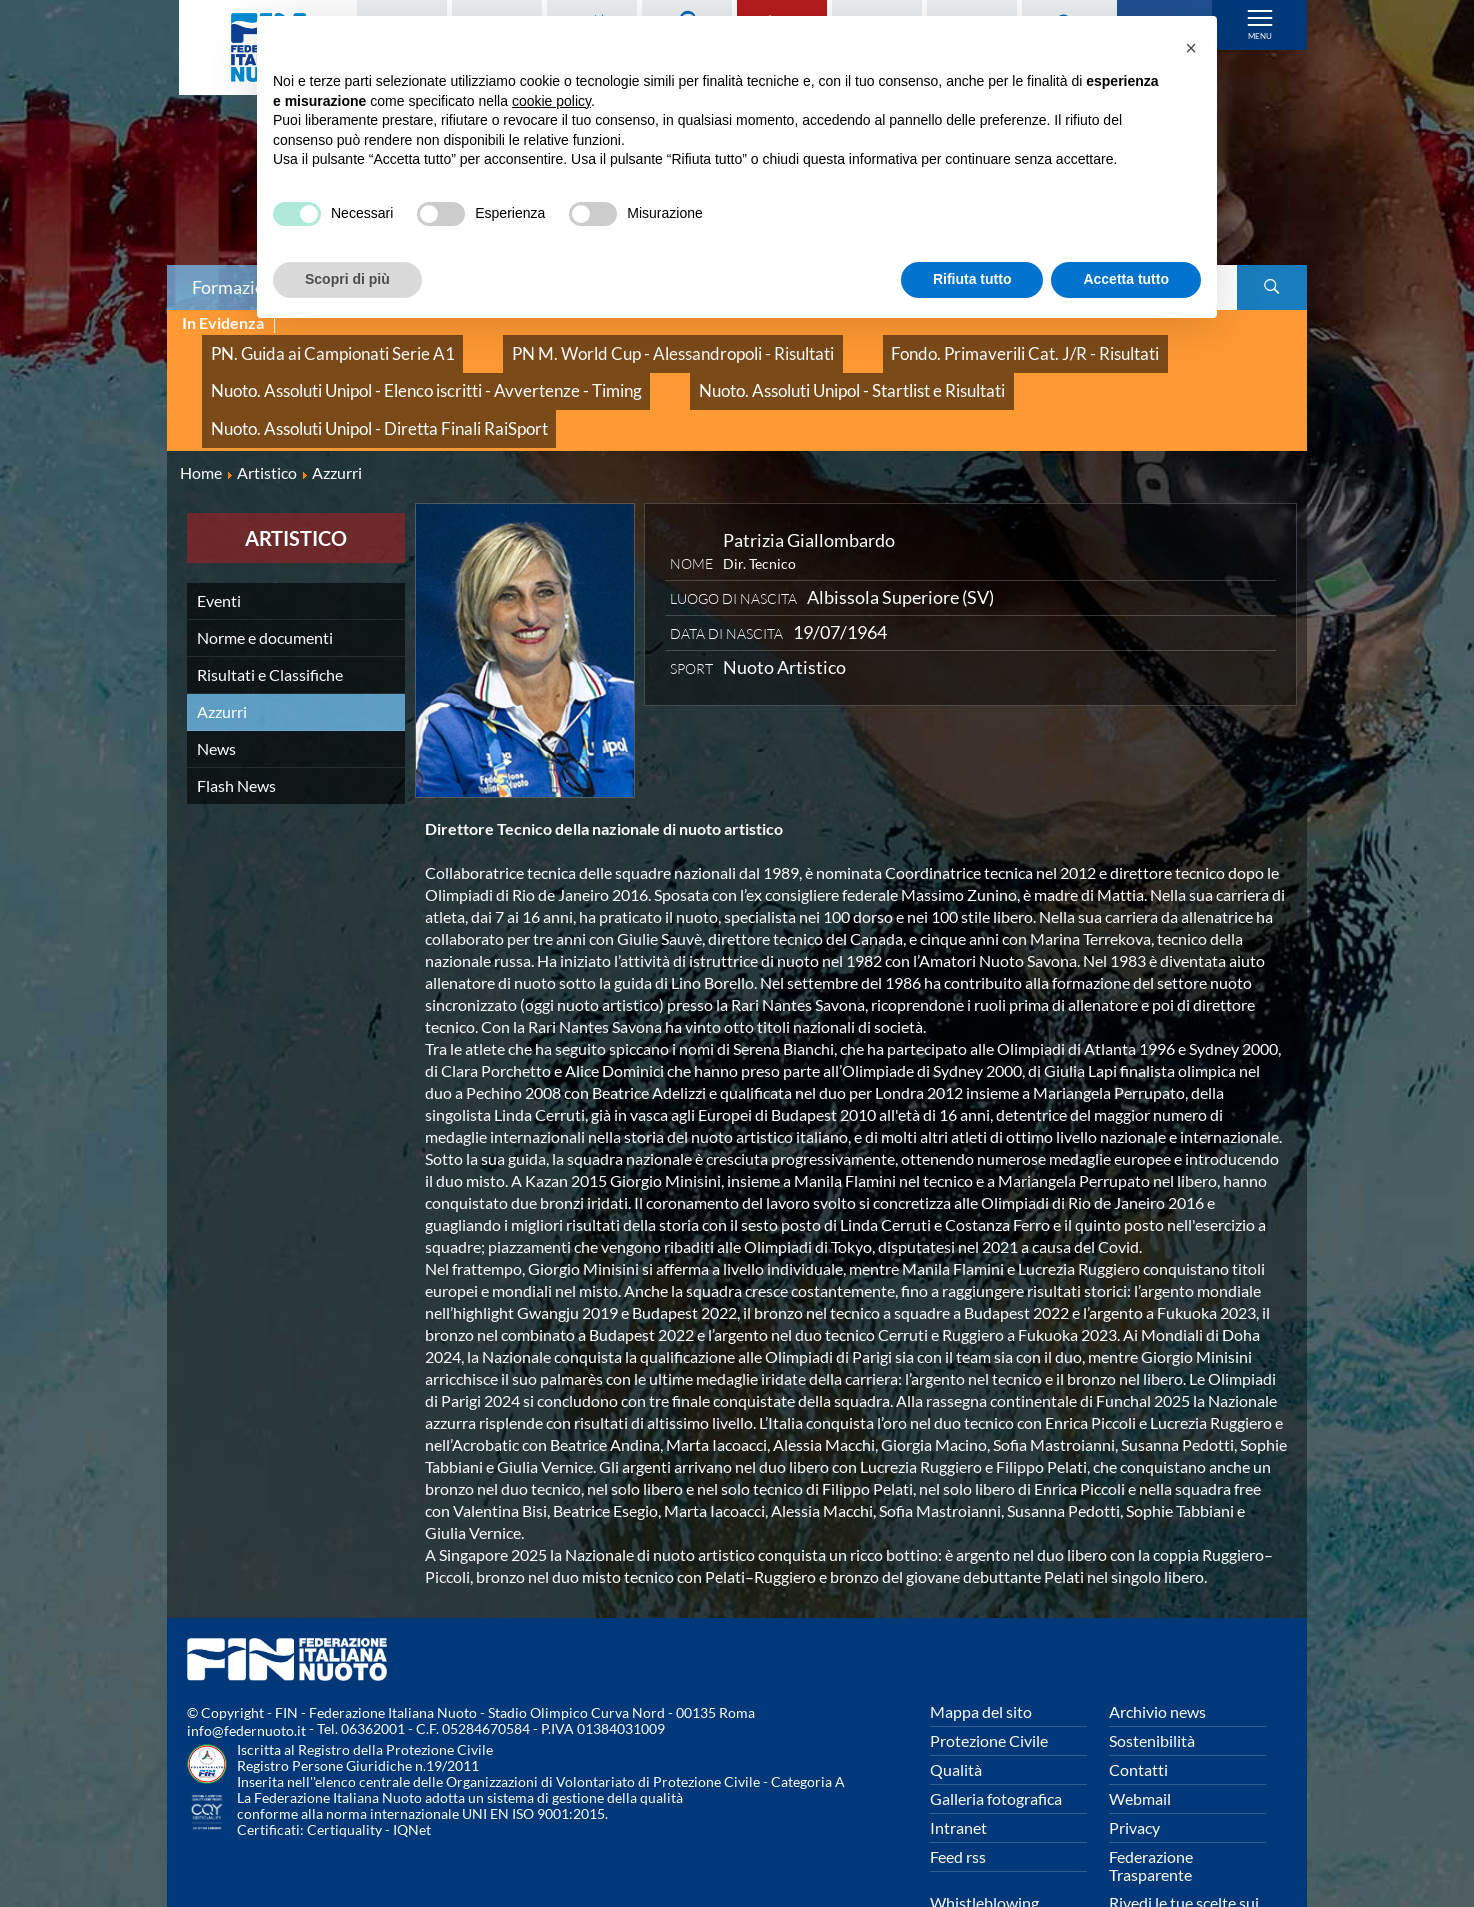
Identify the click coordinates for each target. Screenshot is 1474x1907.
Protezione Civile (989, 1672)
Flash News (236, 716)
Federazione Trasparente (1151, 1797)
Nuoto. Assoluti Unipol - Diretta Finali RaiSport (1068, 367)
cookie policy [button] (551, 101)
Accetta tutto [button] (1126, 279)
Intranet (958, 1759)
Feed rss (958, 1788)
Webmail (1140, 1730)
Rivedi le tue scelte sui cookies (1184, 1843)
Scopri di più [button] (347, 279)
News (216, 679)
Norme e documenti (265, 568)
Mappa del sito (981, 1643)
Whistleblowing (984, 1834)
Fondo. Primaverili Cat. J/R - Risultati (884, 345)
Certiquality (344, 1761)
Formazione (238, 287)
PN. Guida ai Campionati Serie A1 (306, 345)
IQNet (412, 1761)
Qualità (956, 1701)
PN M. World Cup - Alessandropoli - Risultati (589, 345)
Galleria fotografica (996, 1730)
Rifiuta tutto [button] (972, 279)
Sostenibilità (1152, 1672)
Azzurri (222, 642)
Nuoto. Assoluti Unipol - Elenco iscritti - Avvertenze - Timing (388, 367)
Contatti (1138, 1701)
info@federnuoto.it (246, 1662)
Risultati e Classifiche (270, 605)
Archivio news (1157, 1643)
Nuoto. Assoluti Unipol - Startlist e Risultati (748, 367)
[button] (1191, 48)
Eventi (219, 531)
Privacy (1134, 1759)
